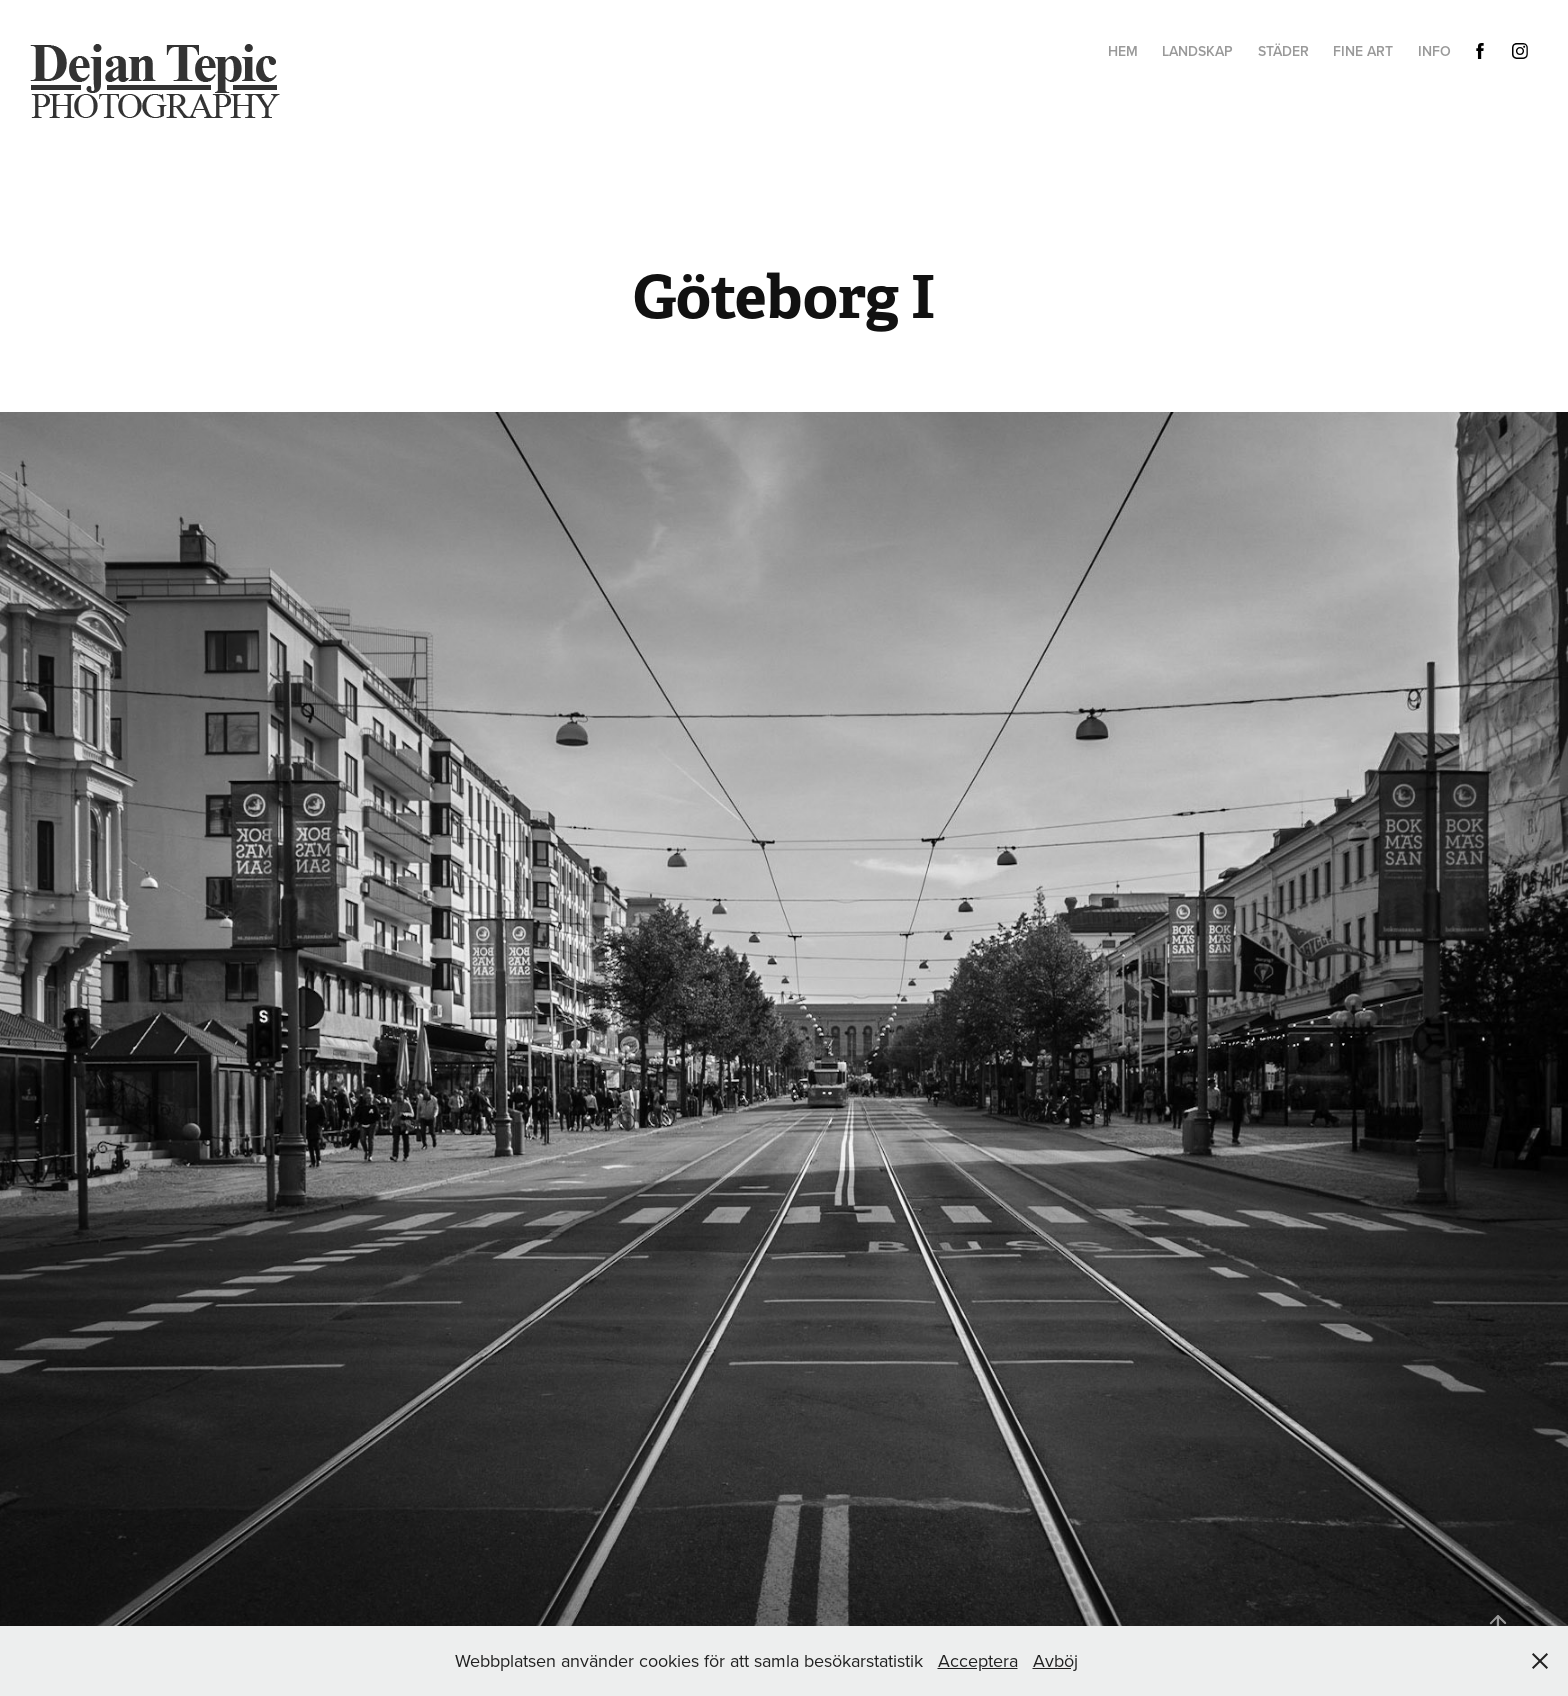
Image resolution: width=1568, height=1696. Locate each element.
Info (1434, 51)
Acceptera (978, 1660)
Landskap (1197, 51)
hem (1123, 51)
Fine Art (1363, 51)
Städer (1283, 51)
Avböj (1055, 1660)
